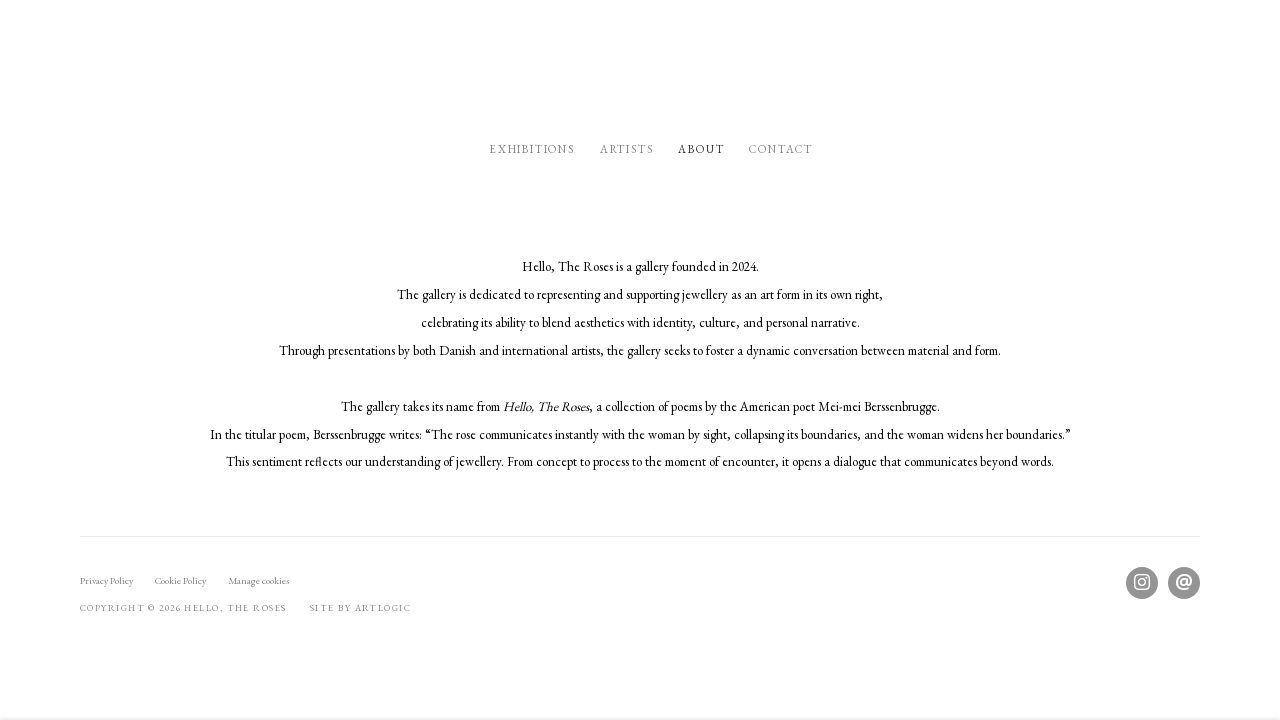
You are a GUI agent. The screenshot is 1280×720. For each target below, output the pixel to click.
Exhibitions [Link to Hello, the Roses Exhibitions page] (532, 149)
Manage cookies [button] (258, 580)
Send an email (1184, 583)
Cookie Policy (180, 580)
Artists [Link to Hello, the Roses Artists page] (627, 149)
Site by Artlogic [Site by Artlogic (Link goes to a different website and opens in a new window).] (360, 608)
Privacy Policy (106, 580)
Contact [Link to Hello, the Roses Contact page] (781, 149)
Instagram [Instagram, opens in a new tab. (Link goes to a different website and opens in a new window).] (1142, 583)
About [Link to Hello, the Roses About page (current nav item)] (701, 149)
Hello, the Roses (640, 65)
